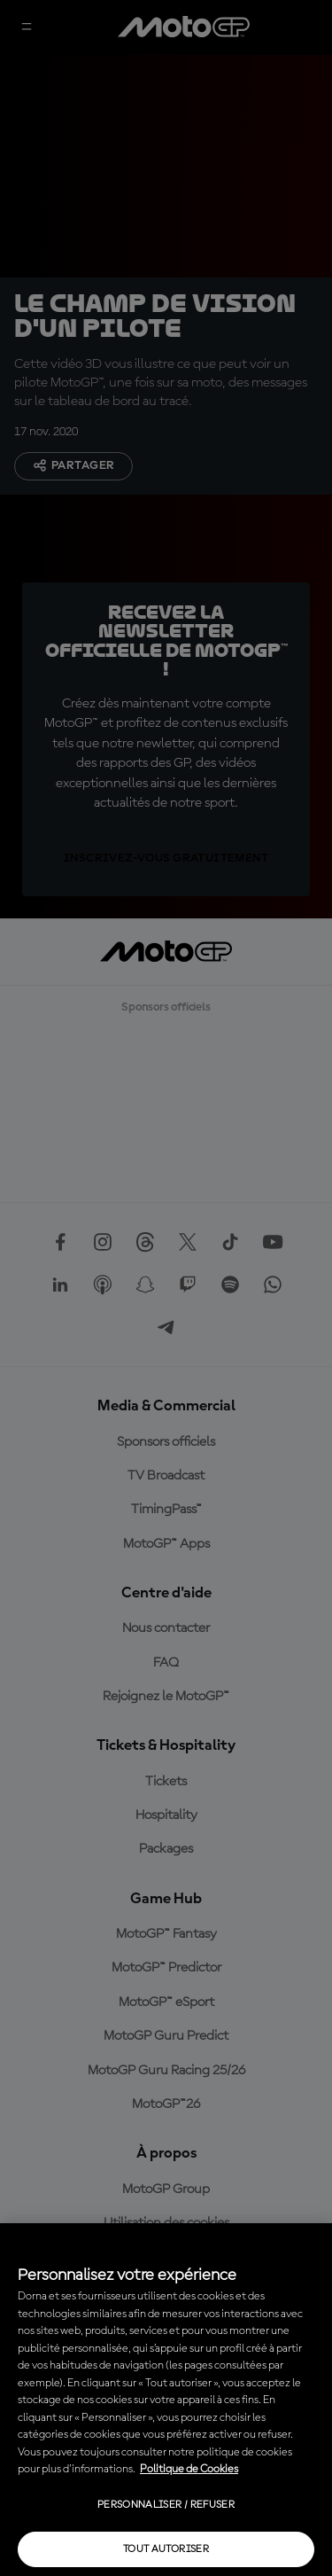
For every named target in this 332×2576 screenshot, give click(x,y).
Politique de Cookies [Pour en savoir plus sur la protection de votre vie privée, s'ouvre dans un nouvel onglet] (189, 2469)
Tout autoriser (166, 2549)
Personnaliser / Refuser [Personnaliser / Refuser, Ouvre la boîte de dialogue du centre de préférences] (166, 2505)
